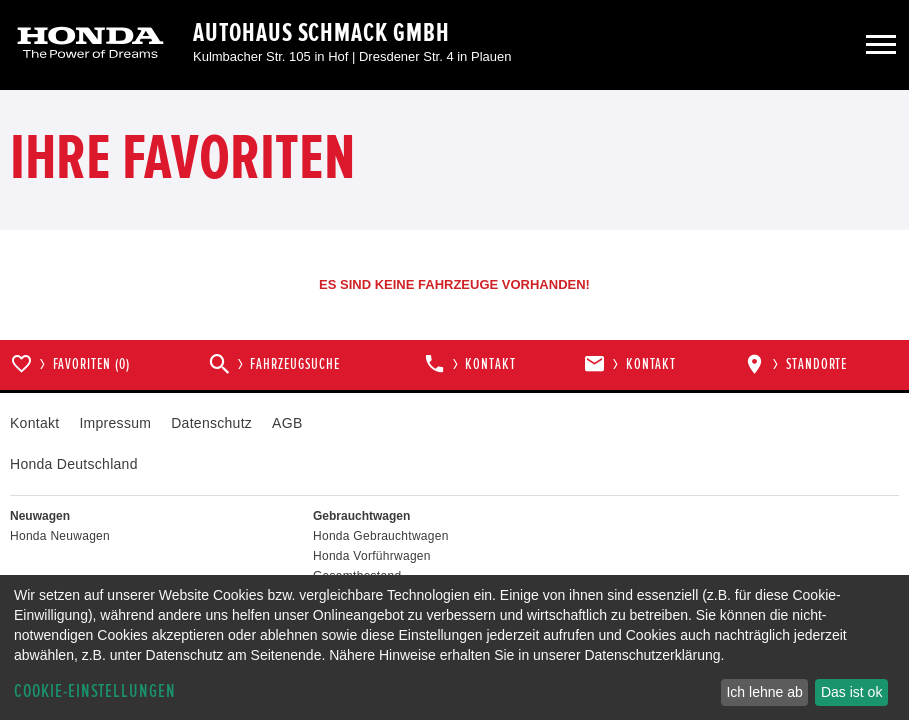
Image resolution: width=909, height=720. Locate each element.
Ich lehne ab (764, 692)
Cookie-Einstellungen (95, 691)
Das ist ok (851, 692)
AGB (287, 423)
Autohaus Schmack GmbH (321, 33)
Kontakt (34, 423)
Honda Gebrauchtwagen (381, 536)
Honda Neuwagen (60, 536)
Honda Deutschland (74, 464)
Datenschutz (211, 423)
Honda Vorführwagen (372, 556)
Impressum (115, 423)
